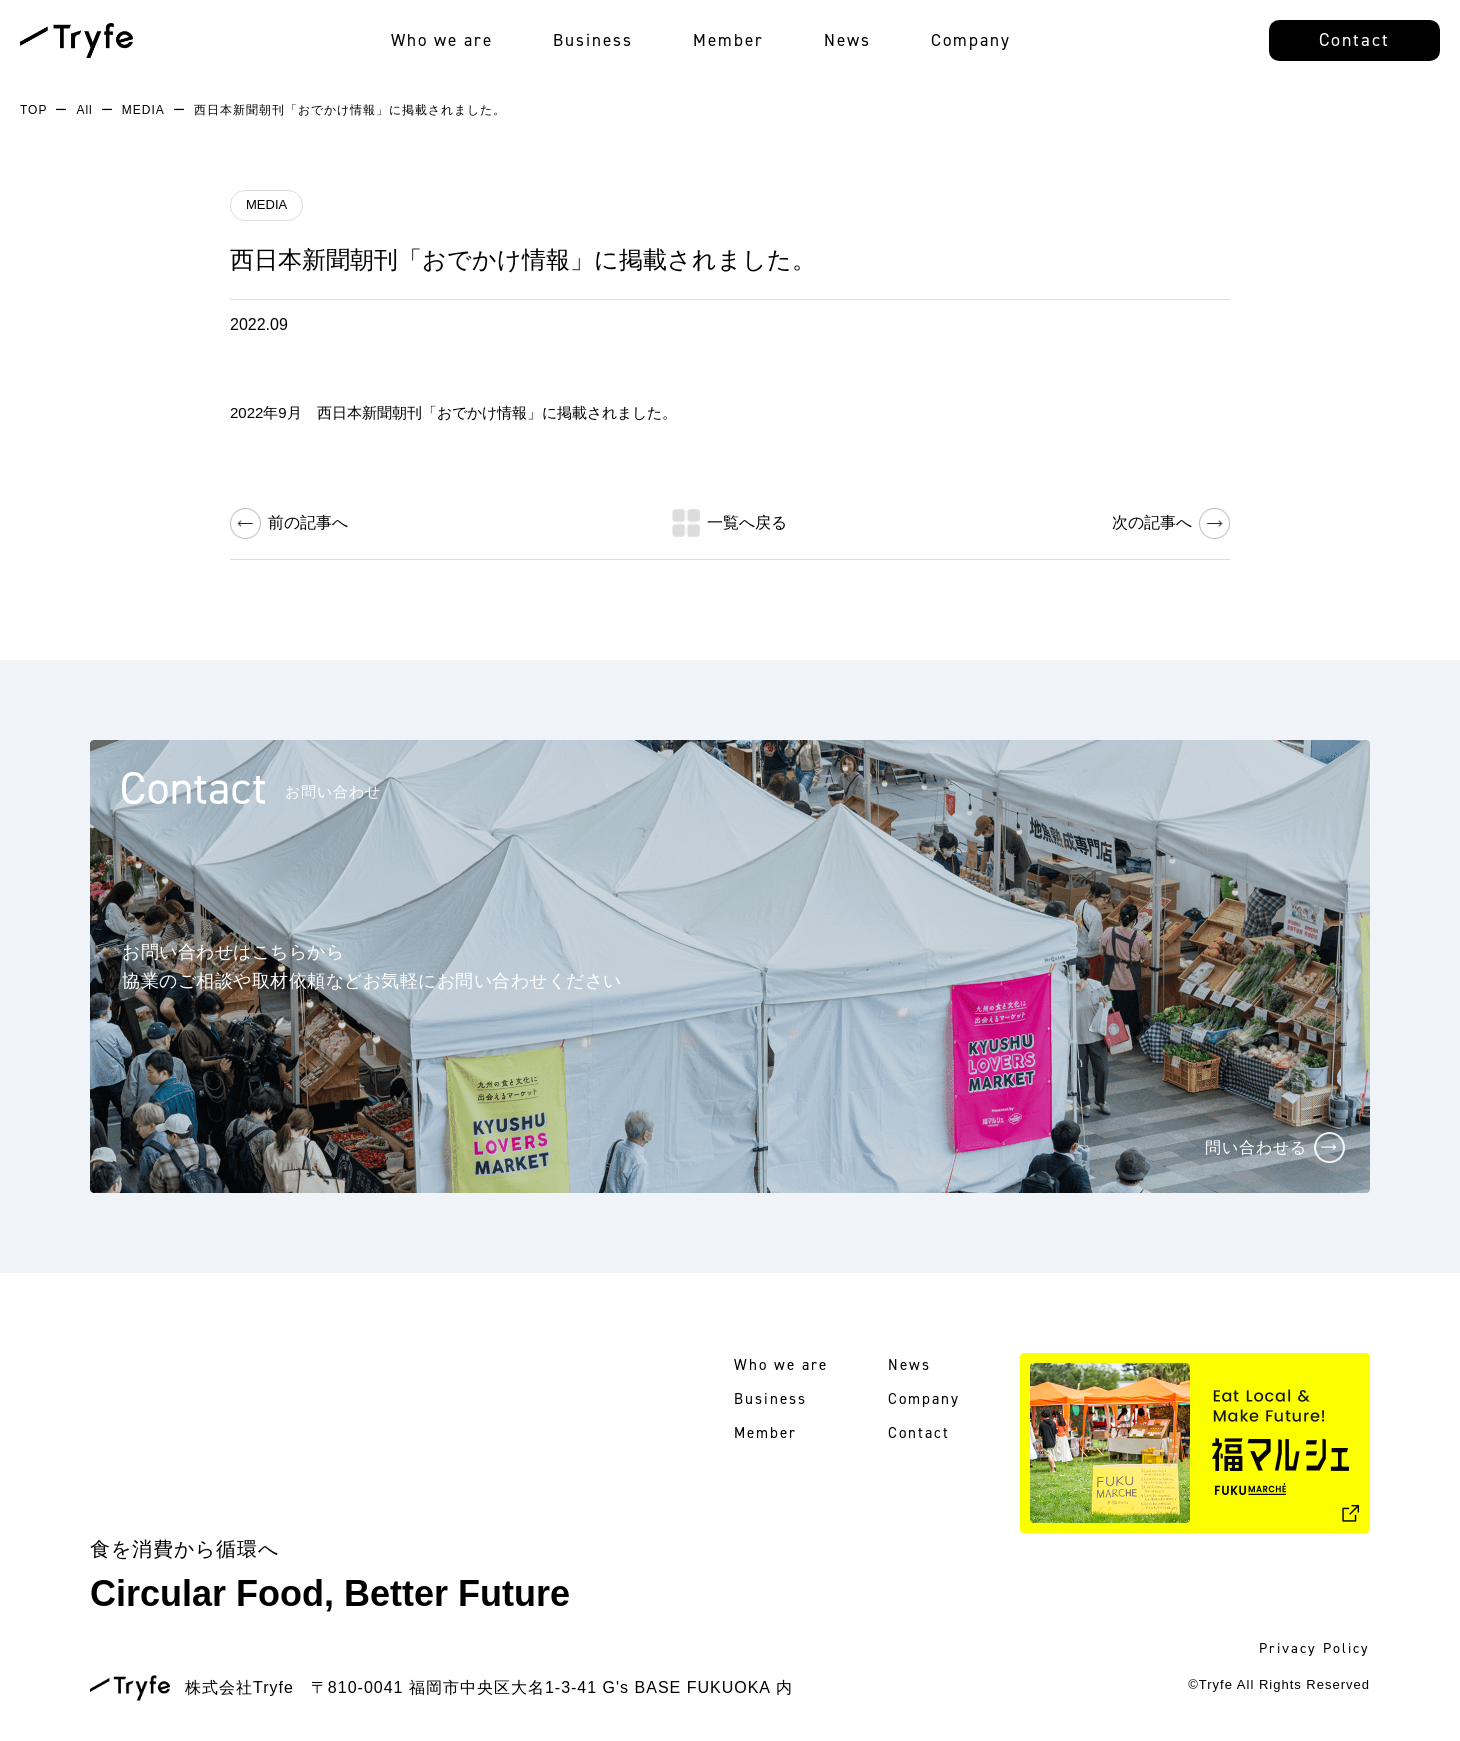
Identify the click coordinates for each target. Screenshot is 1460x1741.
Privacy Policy (1314, 1648)
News (847, 40)
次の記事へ (1152, 522)
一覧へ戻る (747, 522)
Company (971, 40)
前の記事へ (308, 522)
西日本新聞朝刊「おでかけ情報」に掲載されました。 (523, 259)
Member (728, 40)
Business (593, 40)
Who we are (442, 40)
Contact (1354, 40)
